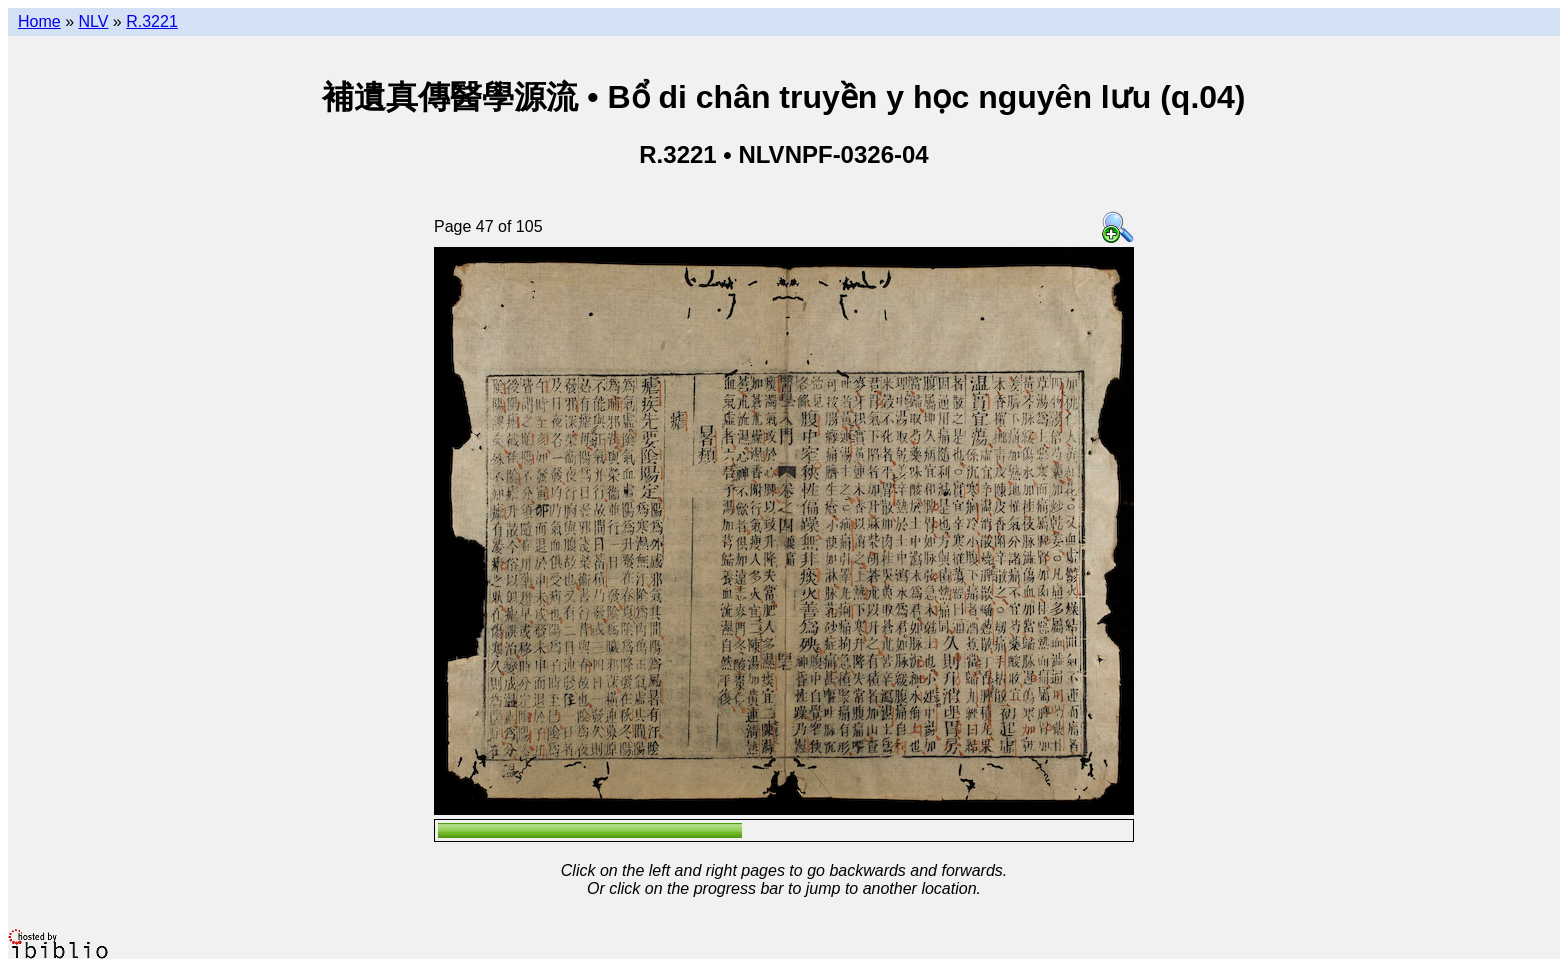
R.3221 (152, 21)
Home (39, 21)
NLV (93, 21)
